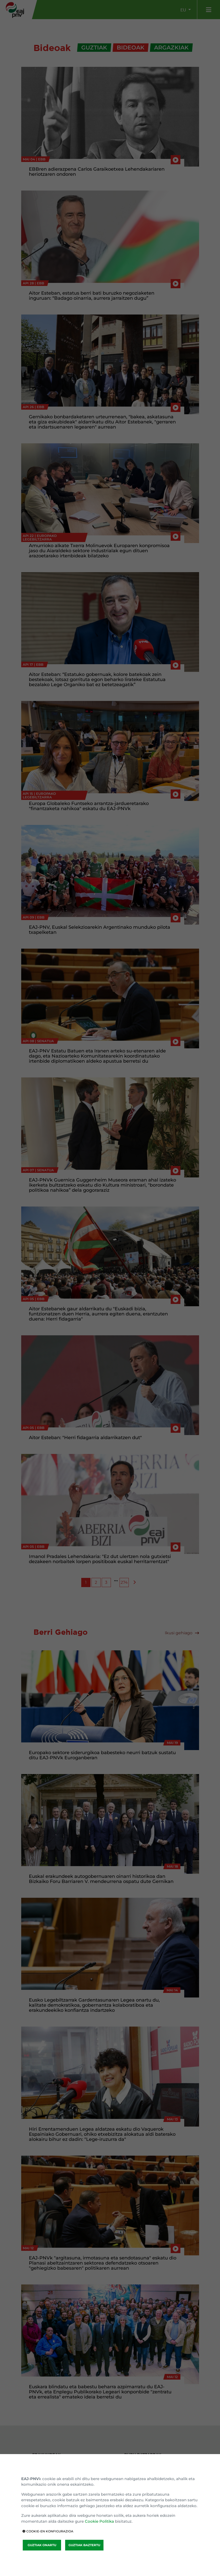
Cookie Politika (99, 2521)
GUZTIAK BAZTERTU (84, 2545)
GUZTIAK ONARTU (42, 2545)
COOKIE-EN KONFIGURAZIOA (47, 2531)
